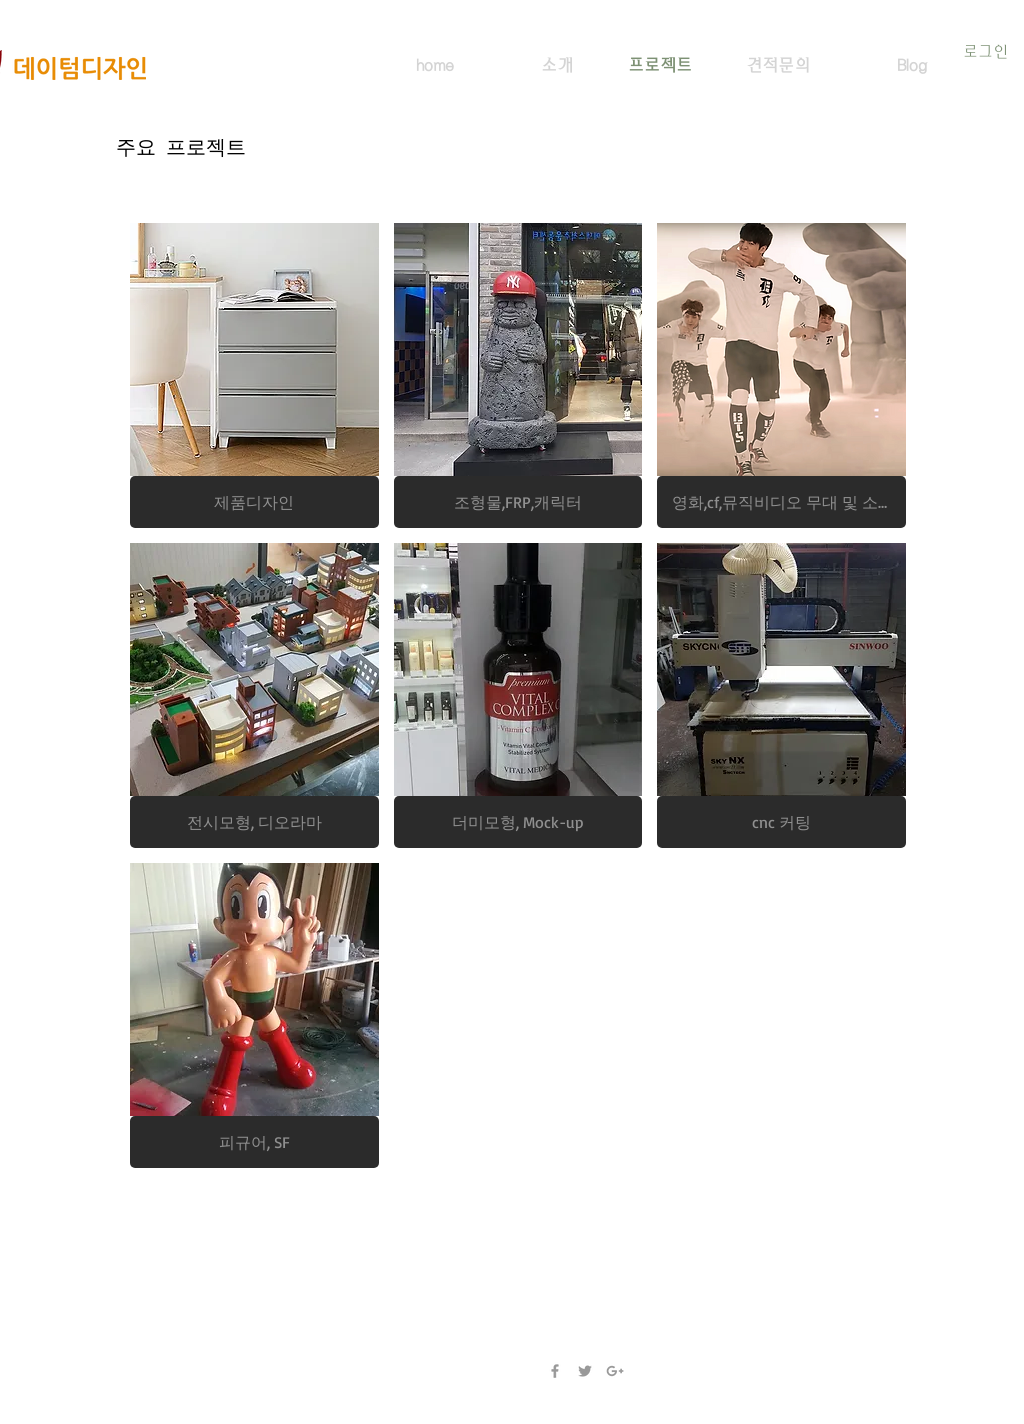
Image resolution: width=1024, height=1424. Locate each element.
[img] (781, 695)
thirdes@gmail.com (182, 1294)
